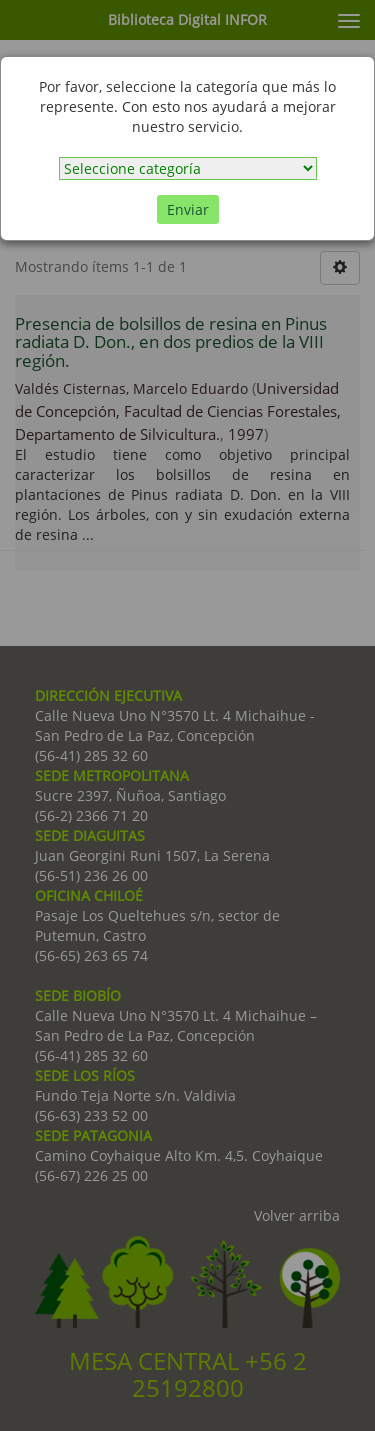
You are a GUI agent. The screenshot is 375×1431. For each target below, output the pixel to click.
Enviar (188, 209)
